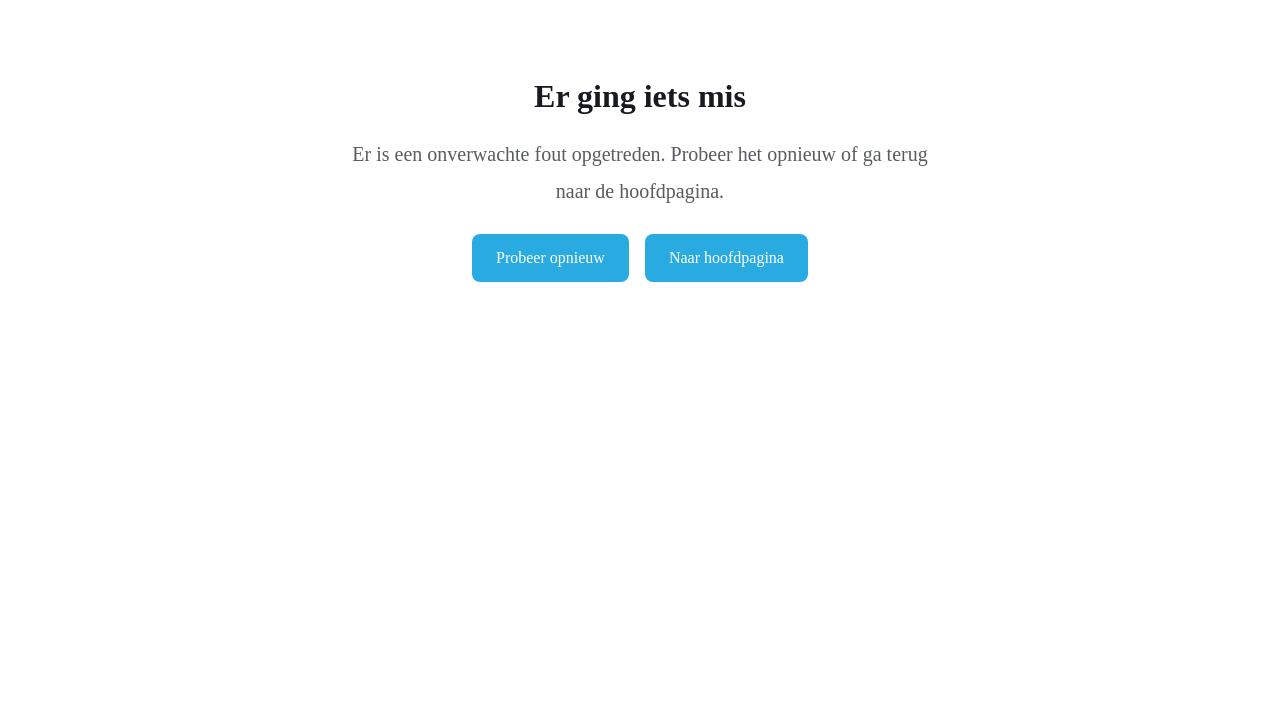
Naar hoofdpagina (726, 257)
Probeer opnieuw (550, 257)
